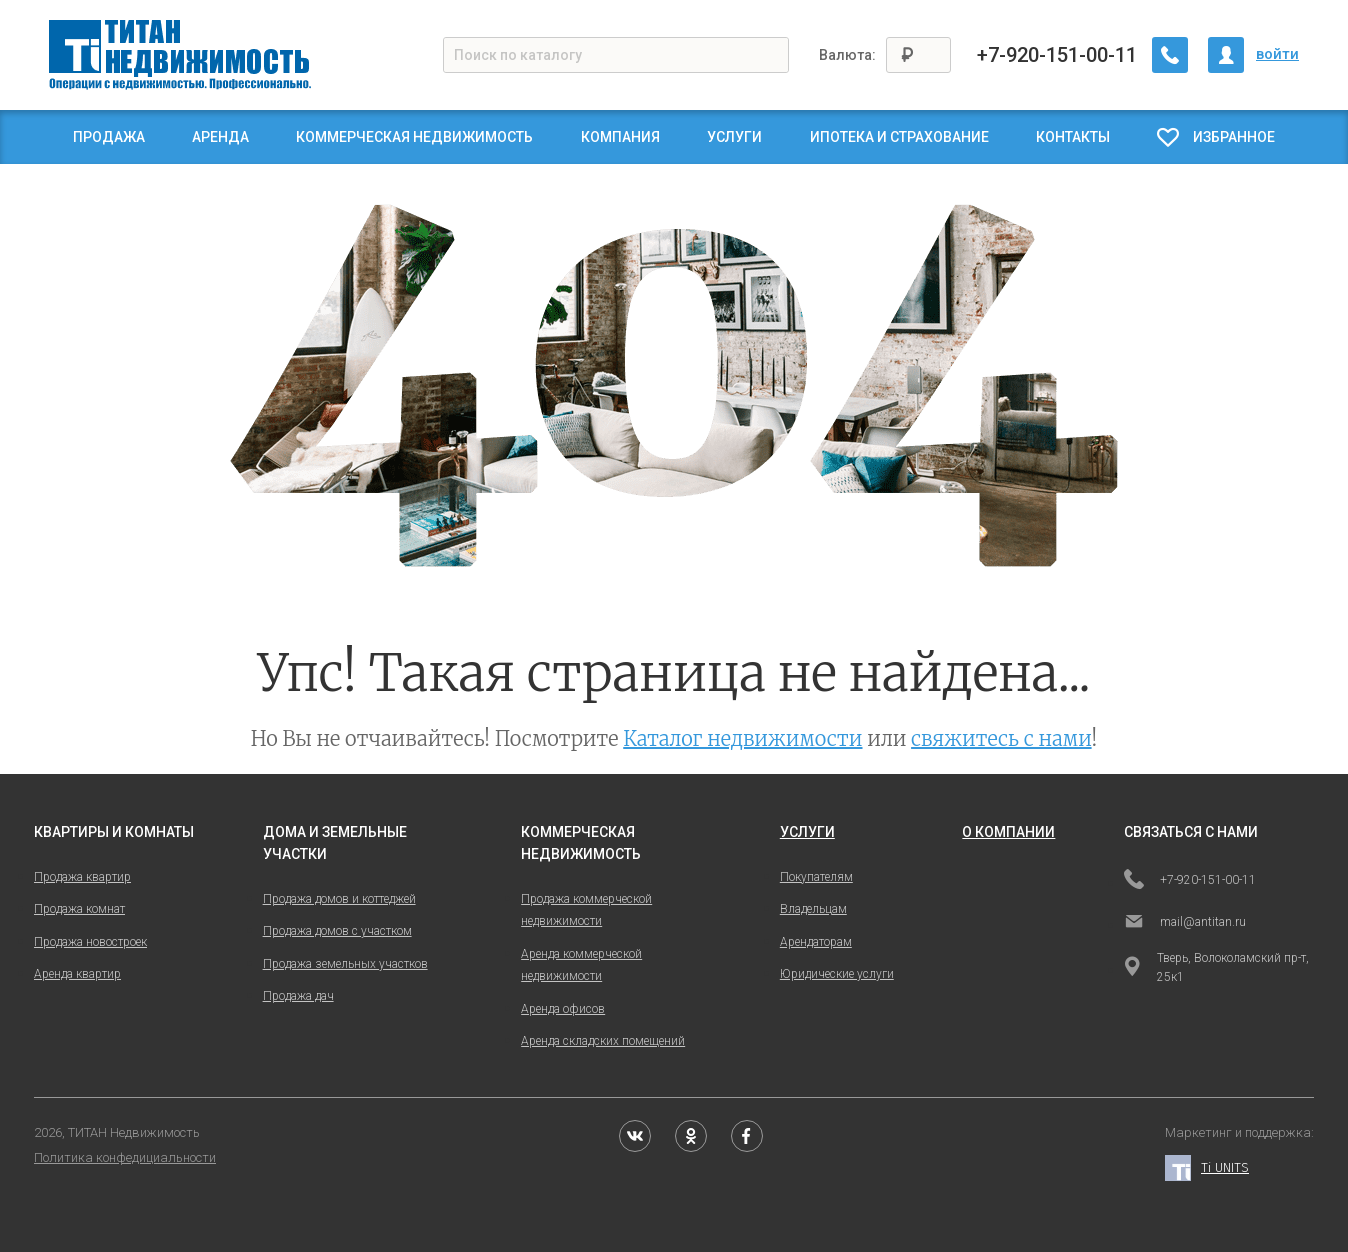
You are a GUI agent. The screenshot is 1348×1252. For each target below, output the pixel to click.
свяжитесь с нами (1001, 738)
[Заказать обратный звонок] (1170, 55)
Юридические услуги (837, 974)
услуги (807, 832)
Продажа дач (298, 996)
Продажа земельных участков (345, 964)
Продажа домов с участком (337, 931)
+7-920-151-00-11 (1057, 55)
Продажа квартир (82, 877)
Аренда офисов (563, 1009)
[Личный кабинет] (1226, 55)
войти (1277, 54)
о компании (1008, 832)
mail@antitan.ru (1185, 923)
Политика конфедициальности (125, 1157)
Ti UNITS (1207, 1168)
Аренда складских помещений (603, 1041)
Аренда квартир (77, 974)
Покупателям (816, 877)
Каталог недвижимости (742, 738)
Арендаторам (816, 942)
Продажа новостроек (90, 942)
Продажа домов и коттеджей (339, 899)
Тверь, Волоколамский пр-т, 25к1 (1216, 967)
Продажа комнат (79, 909)
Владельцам (813, 909)
